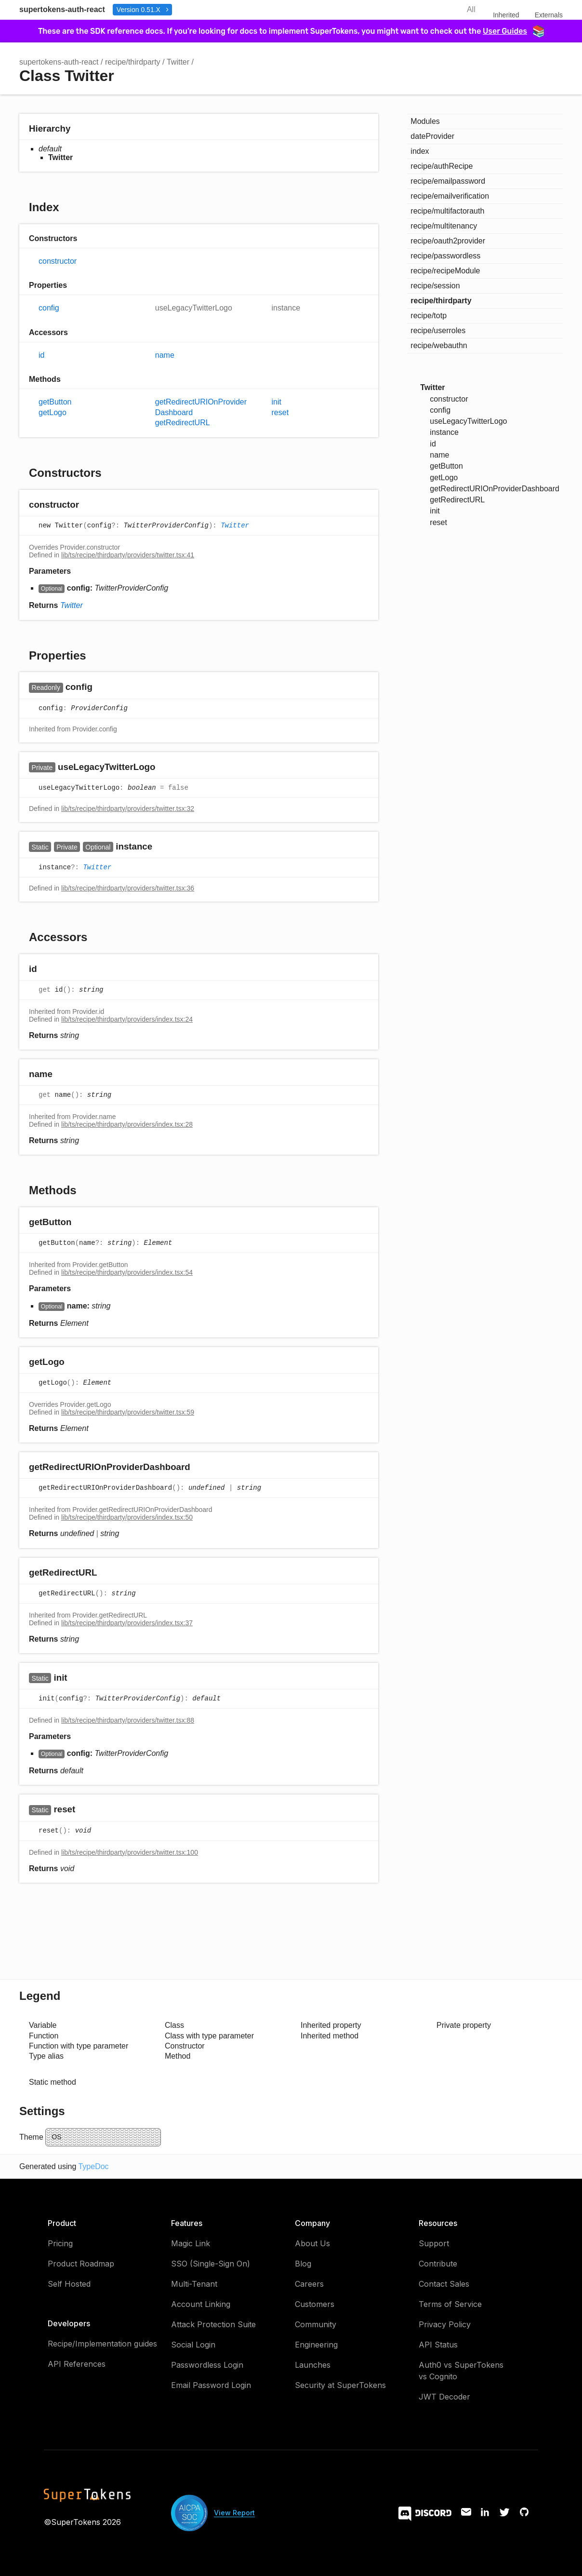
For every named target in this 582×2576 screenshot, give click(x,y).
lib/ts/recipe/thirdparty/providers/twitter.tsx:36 (127, 888)
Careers (309, 2284)
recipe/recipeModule (445, 271)
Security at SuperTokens (340, 2385)
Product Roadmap (81, 2263)
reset (280, 412)
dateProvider (432, 136)
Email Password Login (211, 2385)
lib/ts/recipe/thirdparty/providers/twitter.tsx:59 (127, 1412)
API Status (438, 2344)
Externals (549, 15)
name (164, 355)
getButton (55, 402)
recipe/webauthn (438, 345)
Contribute (438, 2263)
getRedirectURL (182, 422)
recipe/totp (428, 315)
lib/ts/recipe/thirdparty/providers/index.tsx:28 (127, 1124)
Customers (314, 2304)
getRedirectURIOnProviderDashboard (201, 407)
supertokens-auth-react (62, 9)
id (41, 355)
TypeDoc (93, 2166)
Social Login (193, 2344)
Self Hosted (69, 2284)
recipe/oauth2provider (447, 241)
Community (315, 2324)
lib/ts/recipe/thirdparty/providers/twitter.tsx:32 (127, 808)
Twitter (178, 62)
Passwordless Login (207, 2365)
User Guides (513, 31)
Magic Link (190, 2243)
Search (441, 9)
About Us (312, 2243)
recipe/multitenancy (443, 226)
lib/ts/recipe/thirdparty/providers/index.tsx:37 (127, 1623)
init (276, 402)
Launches (313, 2365)
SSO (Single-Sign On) (210, 2263)
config (49, 308)
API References (77, 2364)
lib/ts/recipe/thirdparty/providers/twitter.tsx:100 (129, 1852)
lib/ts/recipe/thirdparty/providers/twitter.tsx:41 (127, 555)
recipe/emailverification (449, 196)
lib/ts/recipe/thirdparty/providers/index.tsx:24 (127, 1019)
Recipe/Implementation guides (102, 2343)
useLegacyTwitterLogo (193, 308)
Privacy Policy (445, 2324)
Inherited (506, 15)
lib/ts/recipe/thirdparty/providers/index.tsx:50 (127, 1517)
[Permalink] (88, 505)
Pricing (60, 2243)
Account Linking (200, 2304)
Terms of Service (450, 2304)
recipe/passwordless (445, 256)
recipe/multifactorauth (447, 211)
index (419, 151)
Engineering (316, 2344)
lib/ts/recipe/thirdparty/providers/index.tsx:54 (127, 1272)
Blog (303, 2263)
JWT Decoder (444, 2396)
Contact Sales (444, 2284)
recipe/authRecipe (441, 166)
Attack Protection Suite (213, 2324)
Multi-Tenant (194, 2284)
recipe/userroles (437, 330)
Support (434, 2243)
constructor (58, 261)
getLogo (52, 412)
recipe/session (435, 286)
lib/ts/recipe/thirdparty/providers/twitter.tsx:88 (127, 1720)
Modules (424, 121)
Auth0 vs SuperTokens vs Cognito (461, 2370)
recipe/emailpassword (447, 181)
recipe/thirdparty (132, 62)
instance (286, 308)
